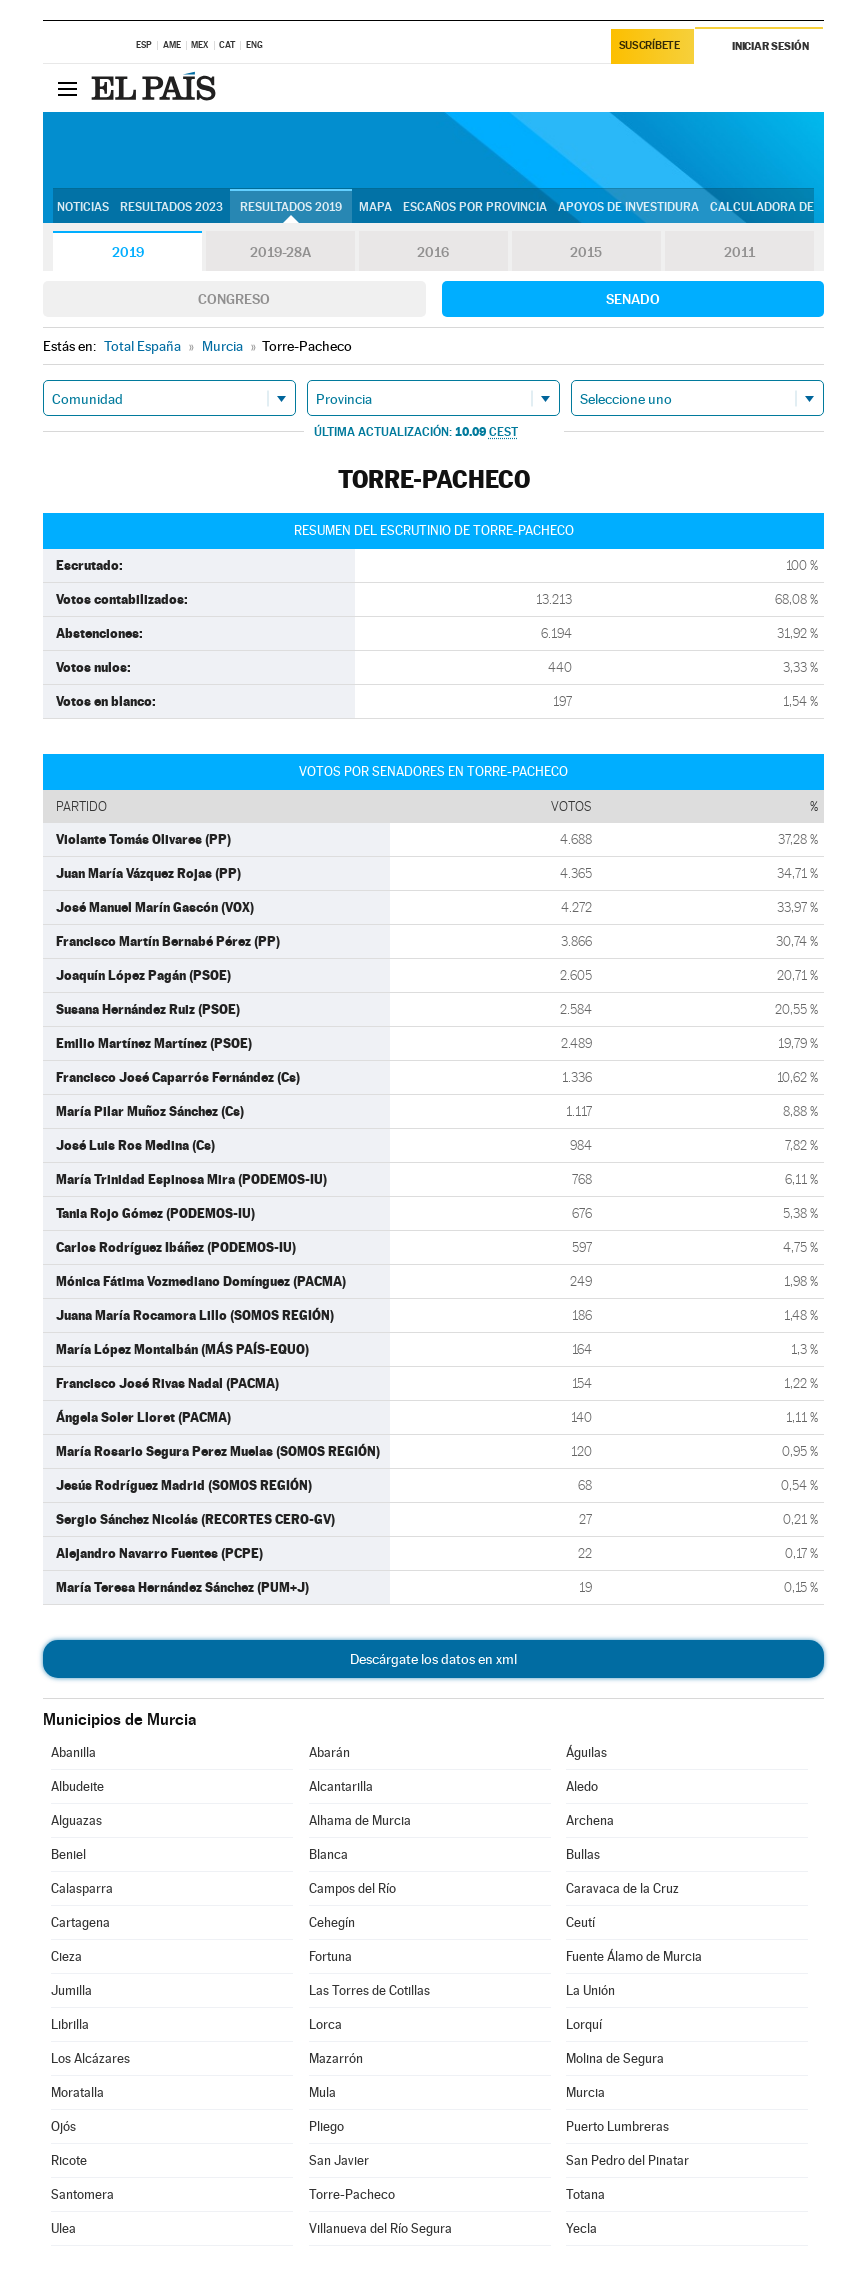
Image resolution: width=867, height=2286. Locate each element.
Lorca (325, 2024)
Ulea (63, 2228)
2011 (739, 252)
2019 (128, 252)
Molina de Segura (615, 2058)
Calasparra (82, 1888)
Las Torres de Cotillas (369, 1990)
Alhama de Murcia (360, 1820)
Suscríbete (649, 46)
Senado (633, 299)
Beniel (68, 1854)
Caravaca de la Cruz (622, 1888)
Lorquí (584, 2024)
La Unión (590, 1990)
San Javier (339, 2160)
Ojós (63, 2126)
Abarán (329, 1752)
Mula (322, 2092)
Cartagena (80, 1922)
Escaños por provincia (475, 207)
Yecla (581, 2228)
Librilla (70, 2024)
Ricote (69, 2160)
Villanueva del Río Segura (380, 2228)
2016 (433, 252)
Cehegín (332, 1922)
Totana (585, 2194)
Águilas (586, 1752)
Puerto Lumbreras (617, 2126)
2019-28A (280, 252)
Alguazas (76, 1820)
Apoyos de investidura (628, 207)
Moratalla (77, 2092)
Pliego (326, 2126)
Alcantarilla (341, 1786)
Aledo (582, 1786)
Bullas (583, 1854)
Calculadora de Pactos (786, 207)
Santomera (82, 2194)
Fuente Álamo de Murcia (634, 1956)
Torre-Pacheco (352, 2194)
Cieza (66, 1956)
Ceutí (580, 1922)
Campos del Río (352, 1888)
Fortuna (330, 1956)
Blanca (328, 1854)
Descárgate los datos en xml (433, 1659)
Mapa (375, 207)
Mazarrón (336, 2058)
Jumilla (71, 1990)
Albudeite (77, 1786)
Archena (590, 1820)
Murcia (585, 2092)
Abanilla (73, 1752)
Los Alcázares (90, 2058)
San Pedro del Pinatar (627, 2160)
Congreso (234, 299)
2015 (586, 252)
